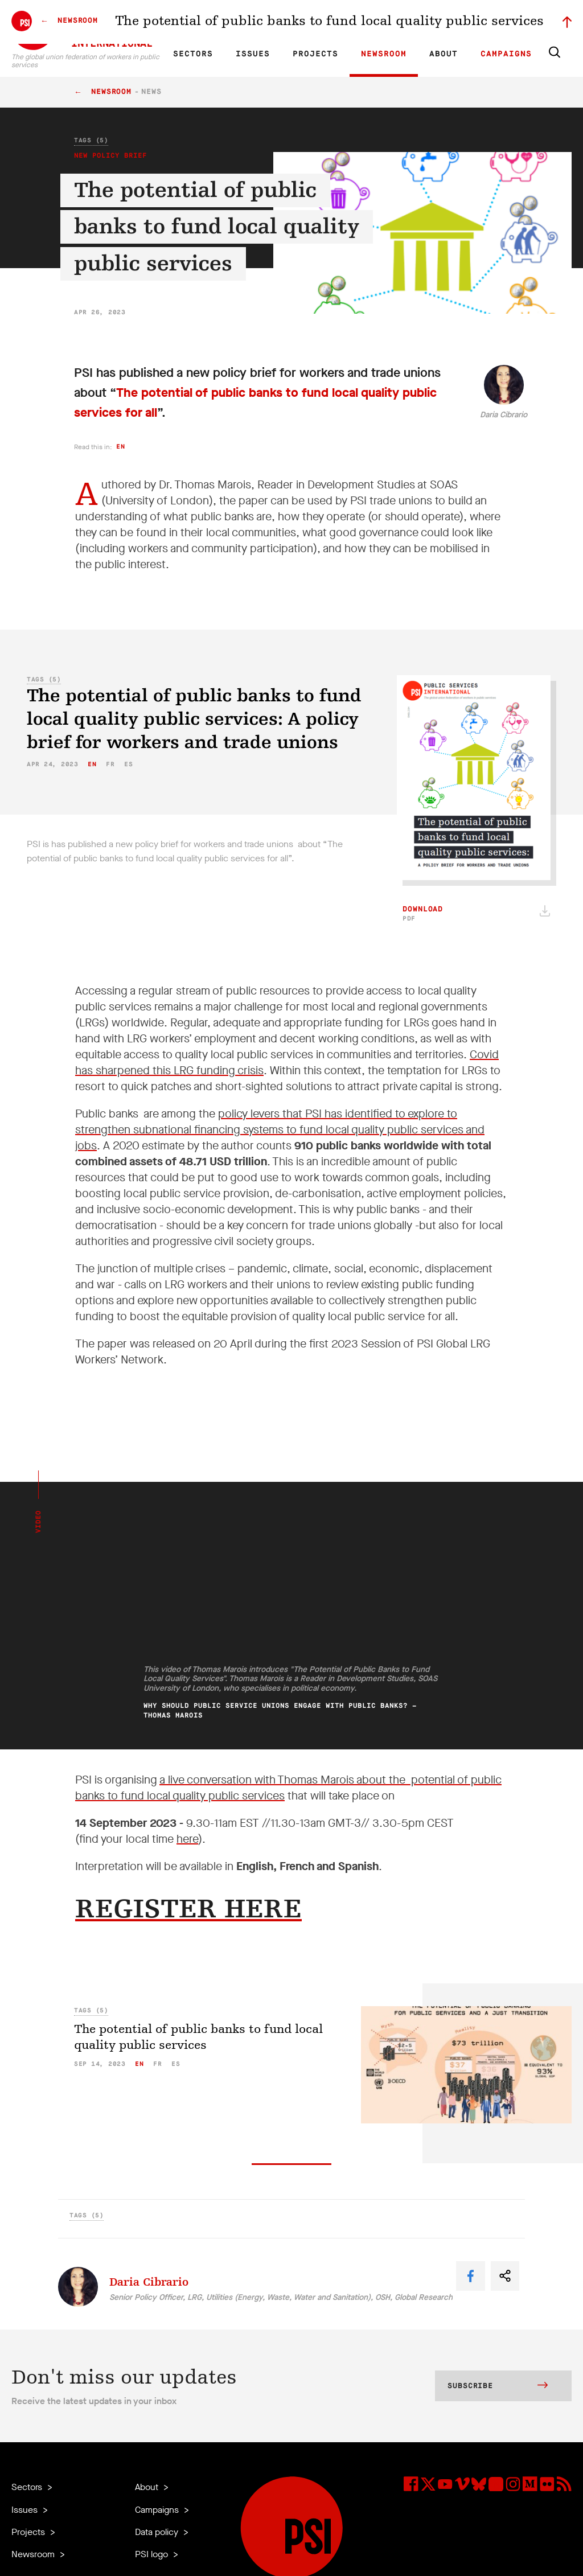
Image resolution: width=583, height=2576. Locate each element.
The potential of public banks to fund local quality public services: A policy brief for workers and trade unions (194, 719)
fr (110, 764)
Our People (353, 20)
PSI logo (152, 2554)
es (128, 764)
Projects (315, 54)
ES (225, 20)
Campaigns (506, 54)
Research (272, 20)
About (443, 54)
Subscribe (497, 2386)
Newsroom (384, 54)
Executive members (439, 20)
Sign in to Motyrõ (508, 20)
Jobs (389, 20)
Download (423, 914)
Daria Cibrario (503, 414)
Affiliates (311, 20)
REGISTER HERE (188, 1908)
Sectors (193, 54)
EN (186, 20)
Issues (253, 54)
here (187, 1839)
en (120, 446)
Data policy (157, 2532)
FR (206, 20)
